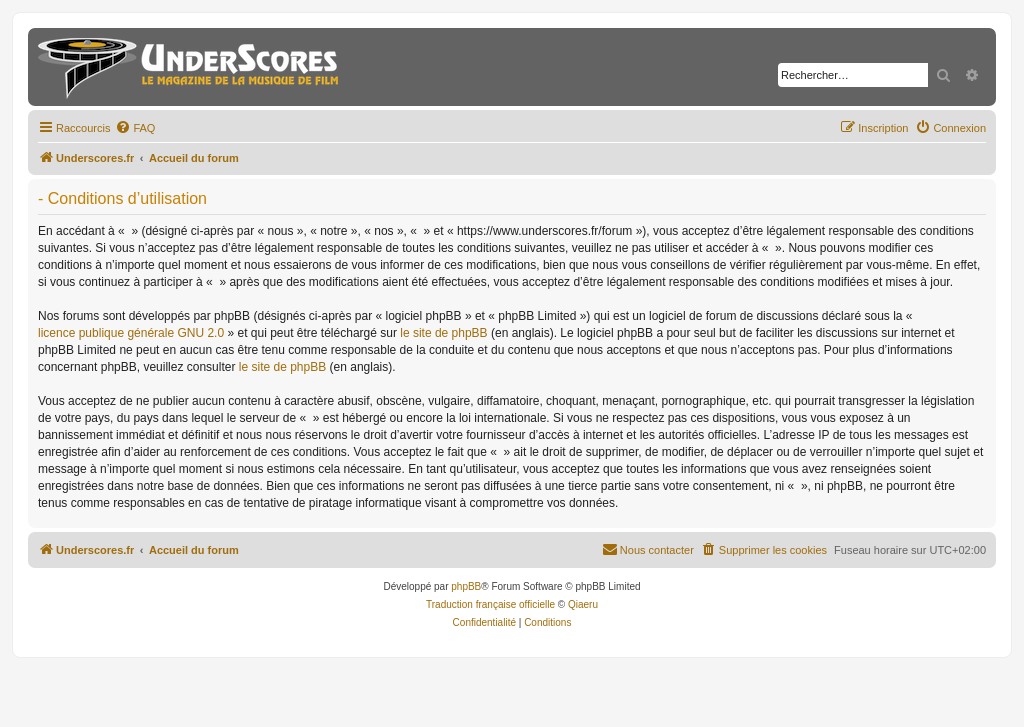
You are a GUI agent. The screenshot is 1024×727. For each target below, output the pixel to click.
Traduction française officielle (490, 604)
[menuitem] (135, 128)
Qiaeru (583, 604)
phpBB (466, 586)
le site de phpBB (443, 333)
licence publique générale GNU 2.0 (131, 333)
